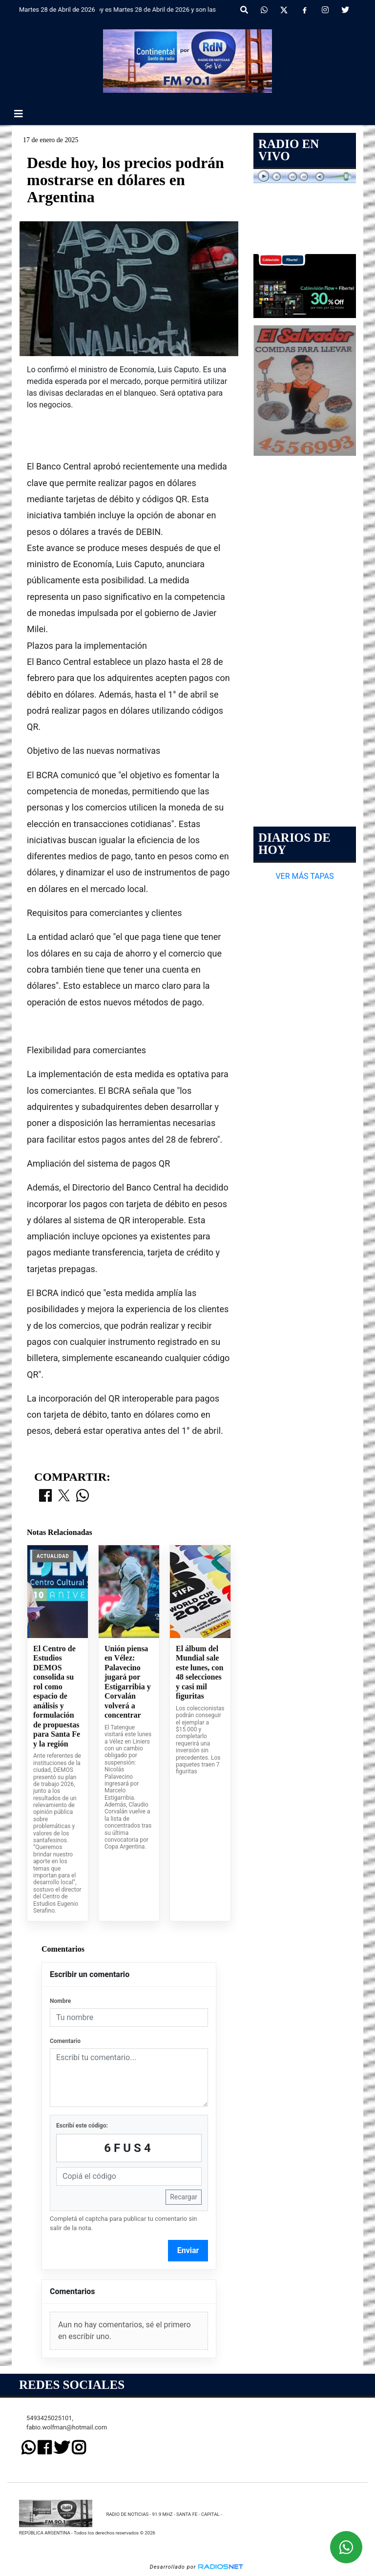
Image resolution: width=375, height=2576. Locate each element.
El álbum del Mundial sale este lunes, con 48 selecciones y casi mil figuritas (199, 1672)
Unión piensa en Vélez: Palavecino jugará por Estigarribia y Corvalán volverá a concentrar (127, 1682)
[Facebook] (304, 10)
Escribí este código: (82, 2125)
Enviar (188, 2250)
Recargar (183, 2197)
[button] (244, 10)
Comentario (65, 2041)
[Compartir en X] (64, 1496)
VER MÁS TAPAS (304, 876)
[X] (284, 10)
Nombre (60, 2001)
